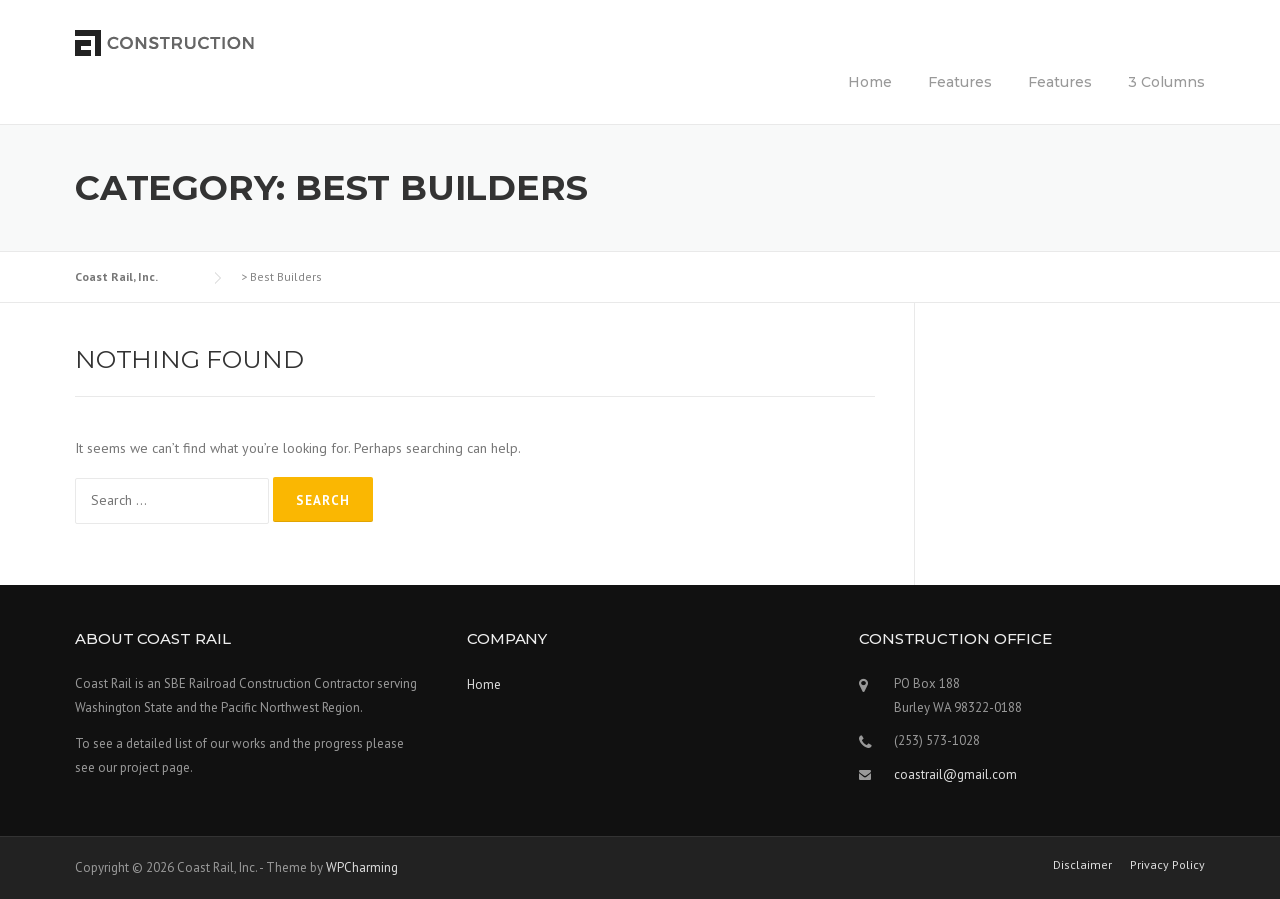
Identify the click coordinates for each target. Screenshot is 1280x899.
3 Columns (1166, 82)
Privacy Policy (1167, 865)
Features (960, 82)
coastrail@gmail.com (955, 774)
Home (870, 82)
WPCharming (362, 867)
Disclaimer (1082, 865)
